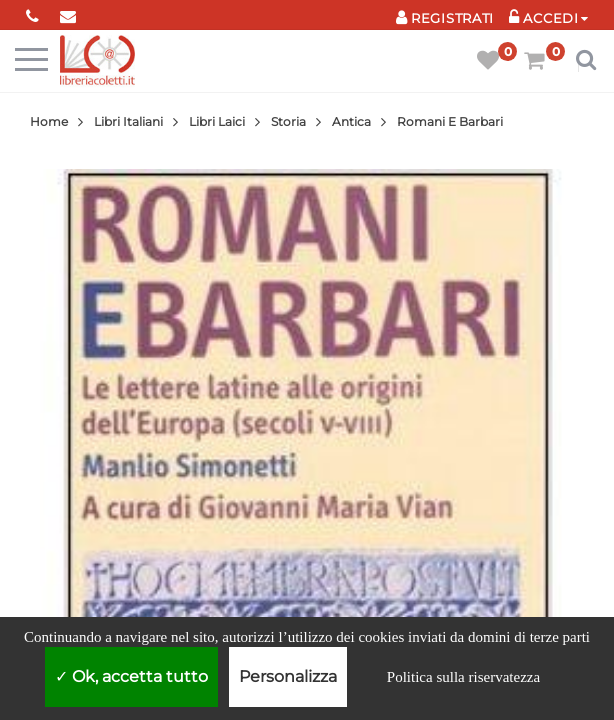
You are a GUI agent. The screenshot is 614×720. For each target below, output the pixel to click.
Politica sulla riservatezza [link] (463, 677)
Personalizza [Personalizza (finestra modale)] (288, 676)
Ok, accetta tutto (131, 676)
